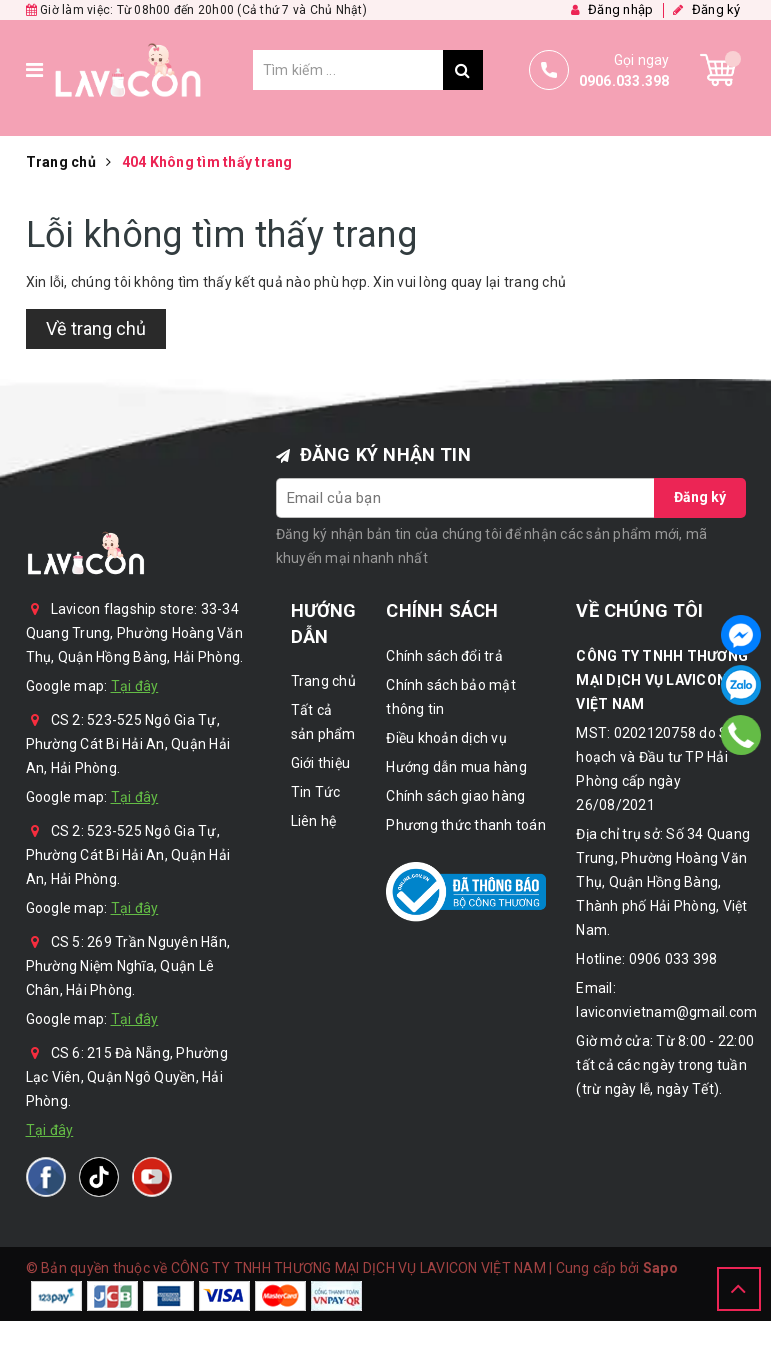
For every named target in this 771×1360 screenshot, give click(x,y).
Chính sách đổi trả (444, 656)
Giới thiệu (321, 763)
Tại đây (135, 686)
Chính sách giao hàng (455, 796)
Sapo (660, 1268)
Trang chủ (323, 681)
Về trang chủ (96, 328)
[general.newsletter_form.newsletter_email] (466, 498)
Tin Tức (316, 792)
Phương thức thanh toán (466, 825)
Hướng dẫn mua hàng (456, 767)
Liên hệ (314, 821)
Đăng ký (700, 497)
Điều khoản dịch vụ (446, 738)
